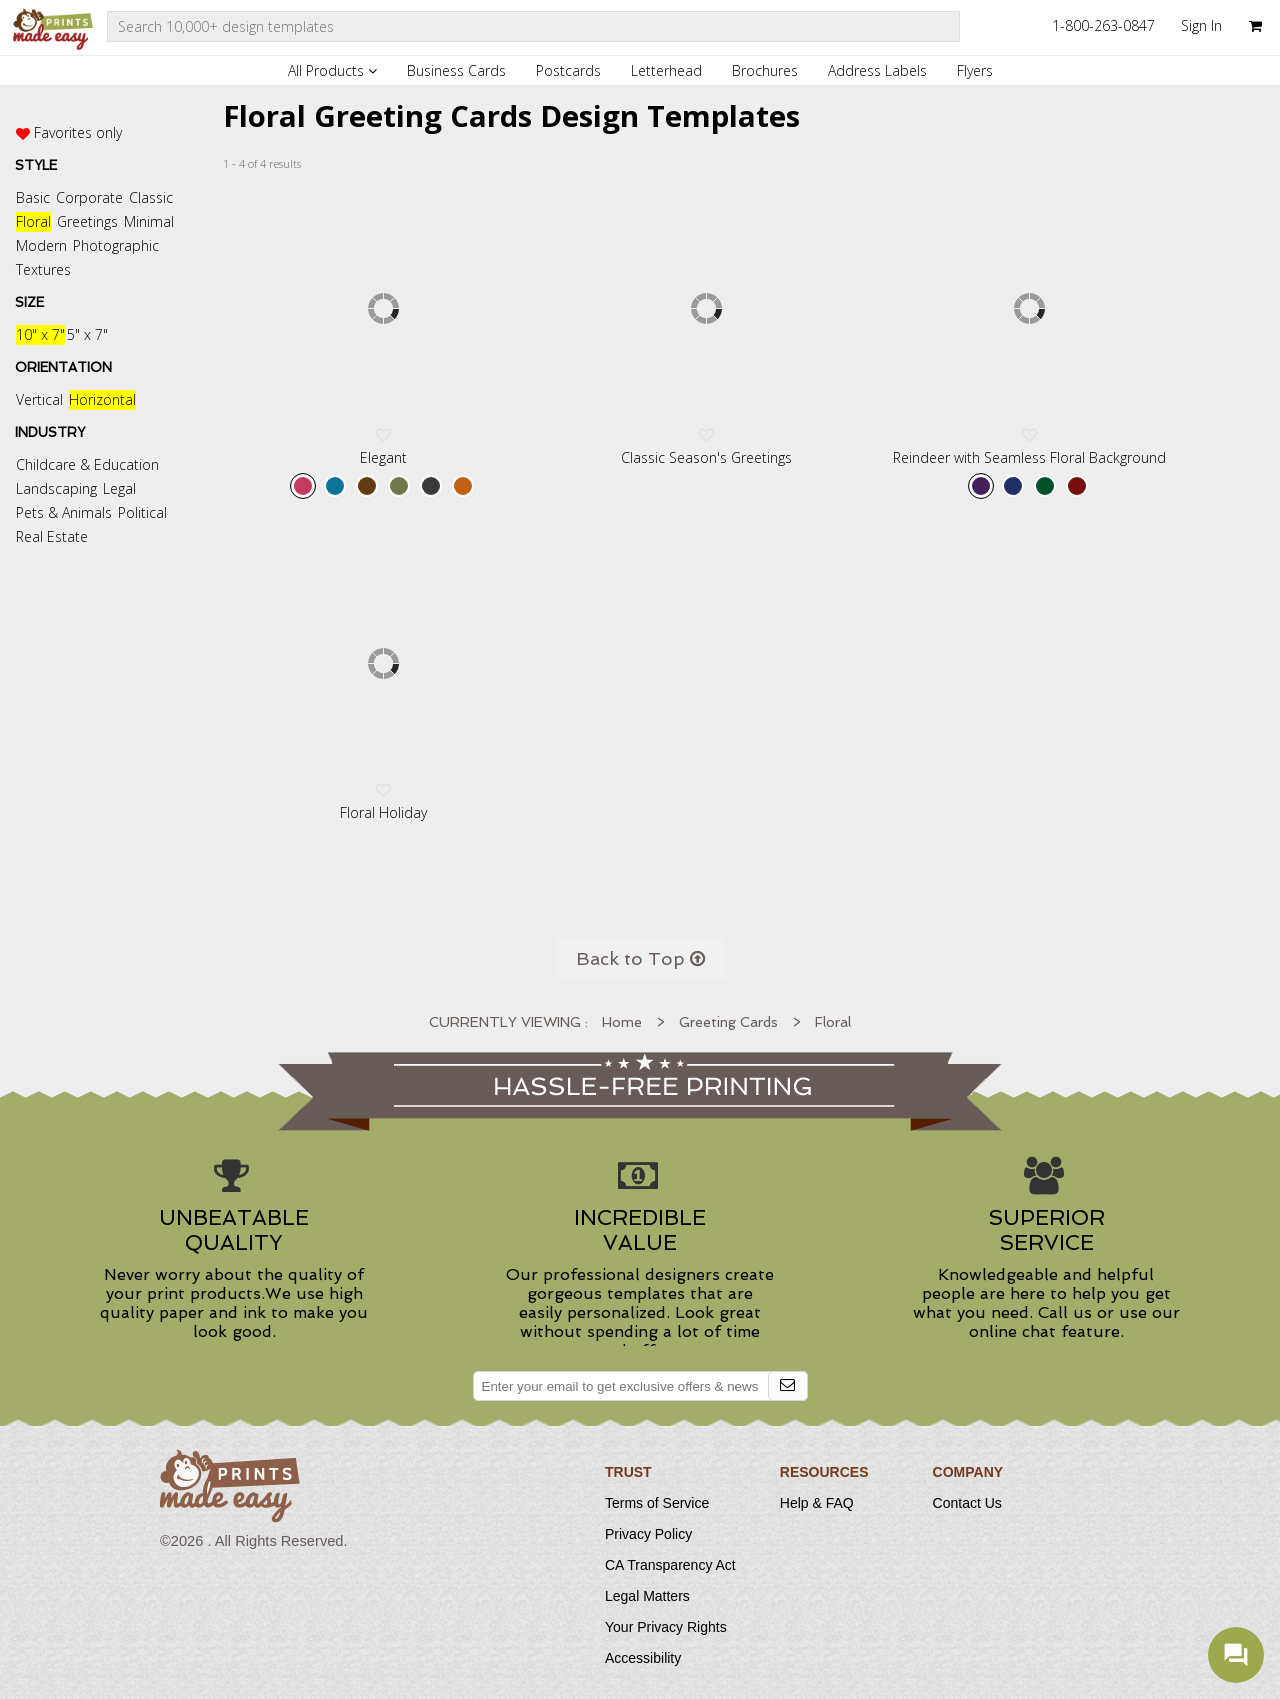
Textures (43, 269)
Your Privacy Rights (666, 1627)
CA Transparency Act (670, 1565)
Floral (33, 221)
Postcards (568, 70)
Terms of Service (657, 1503)
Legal (119, 488)
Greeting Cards (728, 1022)
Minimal (149, 221)
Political (142, 512)
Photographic (116, 245)
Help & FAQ (817, 1503)
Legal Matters (647, 1596)
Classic (151, 197)
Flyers (975, 70)
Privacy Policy (648, 1534)
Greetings (87, 221)
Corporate (89, 197)
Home (622, 1022)
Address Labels (877, 70)
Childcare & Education (87, 464)
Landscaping (56, 488)
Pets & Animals (64, 512)
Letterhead (666, 70)
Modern (41, 245)
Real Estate (52, 536)
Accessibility (643, 1658)
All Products (332, 70)
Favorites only (78, 132)
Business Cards (456, 70)
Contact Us (967, 1503)
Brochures (765, 70)
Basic (33, 197)
